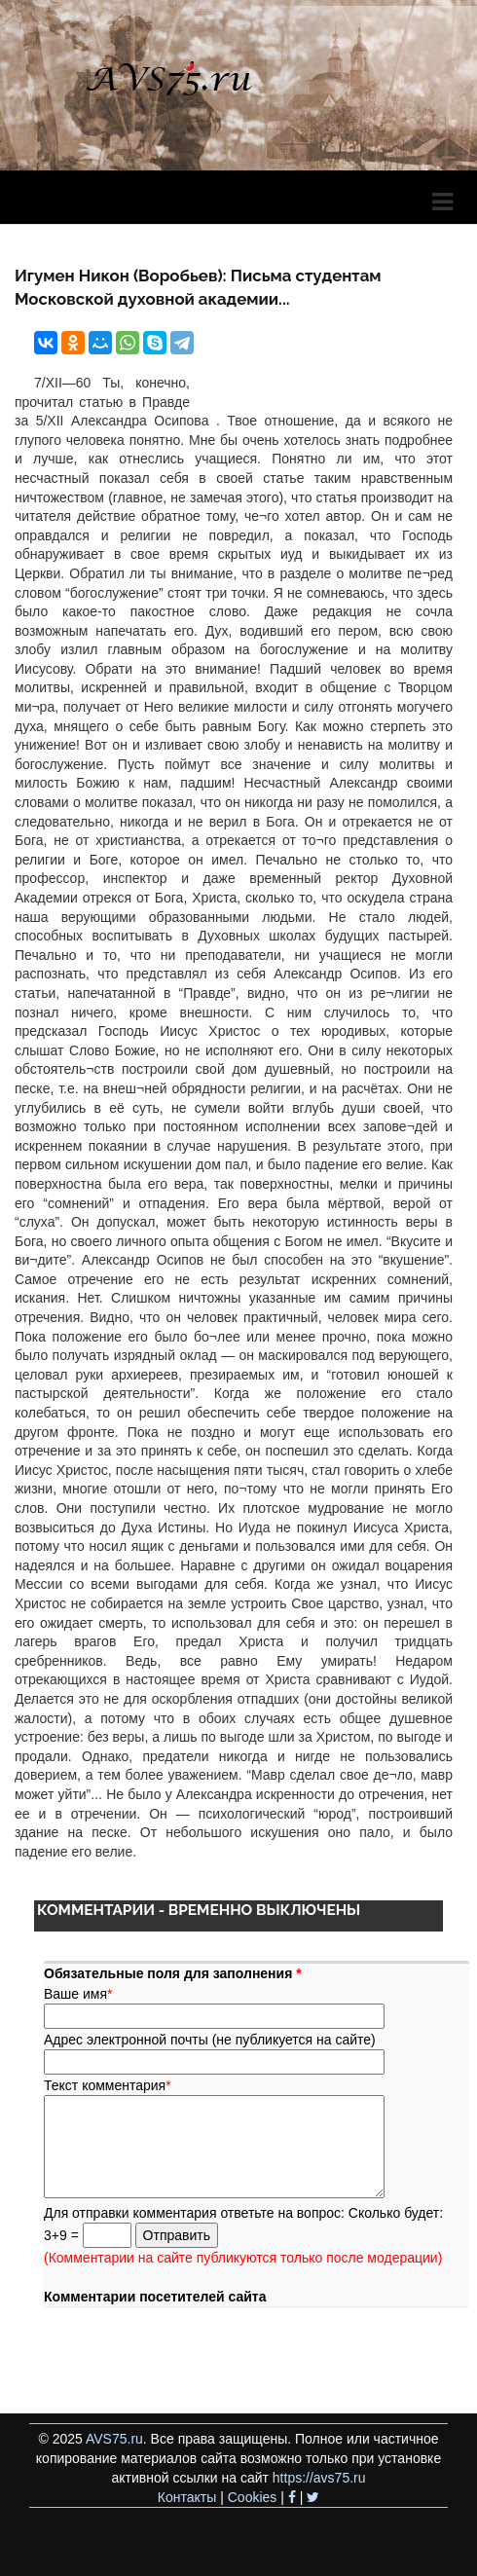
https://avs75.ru (319, 2477)
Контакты (187, 2497)
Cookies (252, 2497)
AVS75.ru (114, 2439)
